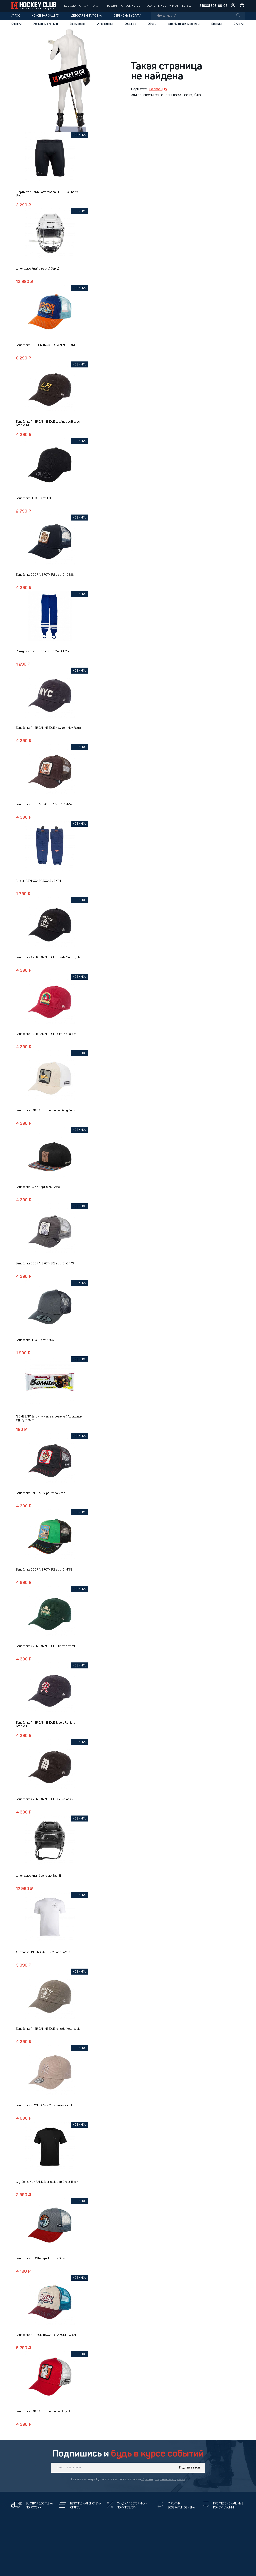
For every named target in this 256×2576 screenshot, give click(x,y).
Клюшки (16, 24)
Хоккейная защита (45, 15)
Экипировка (77, 24)
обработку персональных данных (163, 2479)
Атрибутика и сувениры (184, 24)
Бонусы (187, 6)
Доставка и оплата (76, 6)
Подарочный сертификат (161, 6)
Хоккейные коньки (45, 24)
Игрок (15, 15)
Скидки (239, 24)
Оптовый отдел (131, 6)
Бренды (216, 24)
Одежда (130, 24)
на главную (158, 89)
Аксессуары (105, 24)
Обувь (152, 24)
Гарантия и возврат (104, 6)
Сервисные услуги (127, 15)
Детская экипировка (86, 15)
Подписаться (189, 2467)
